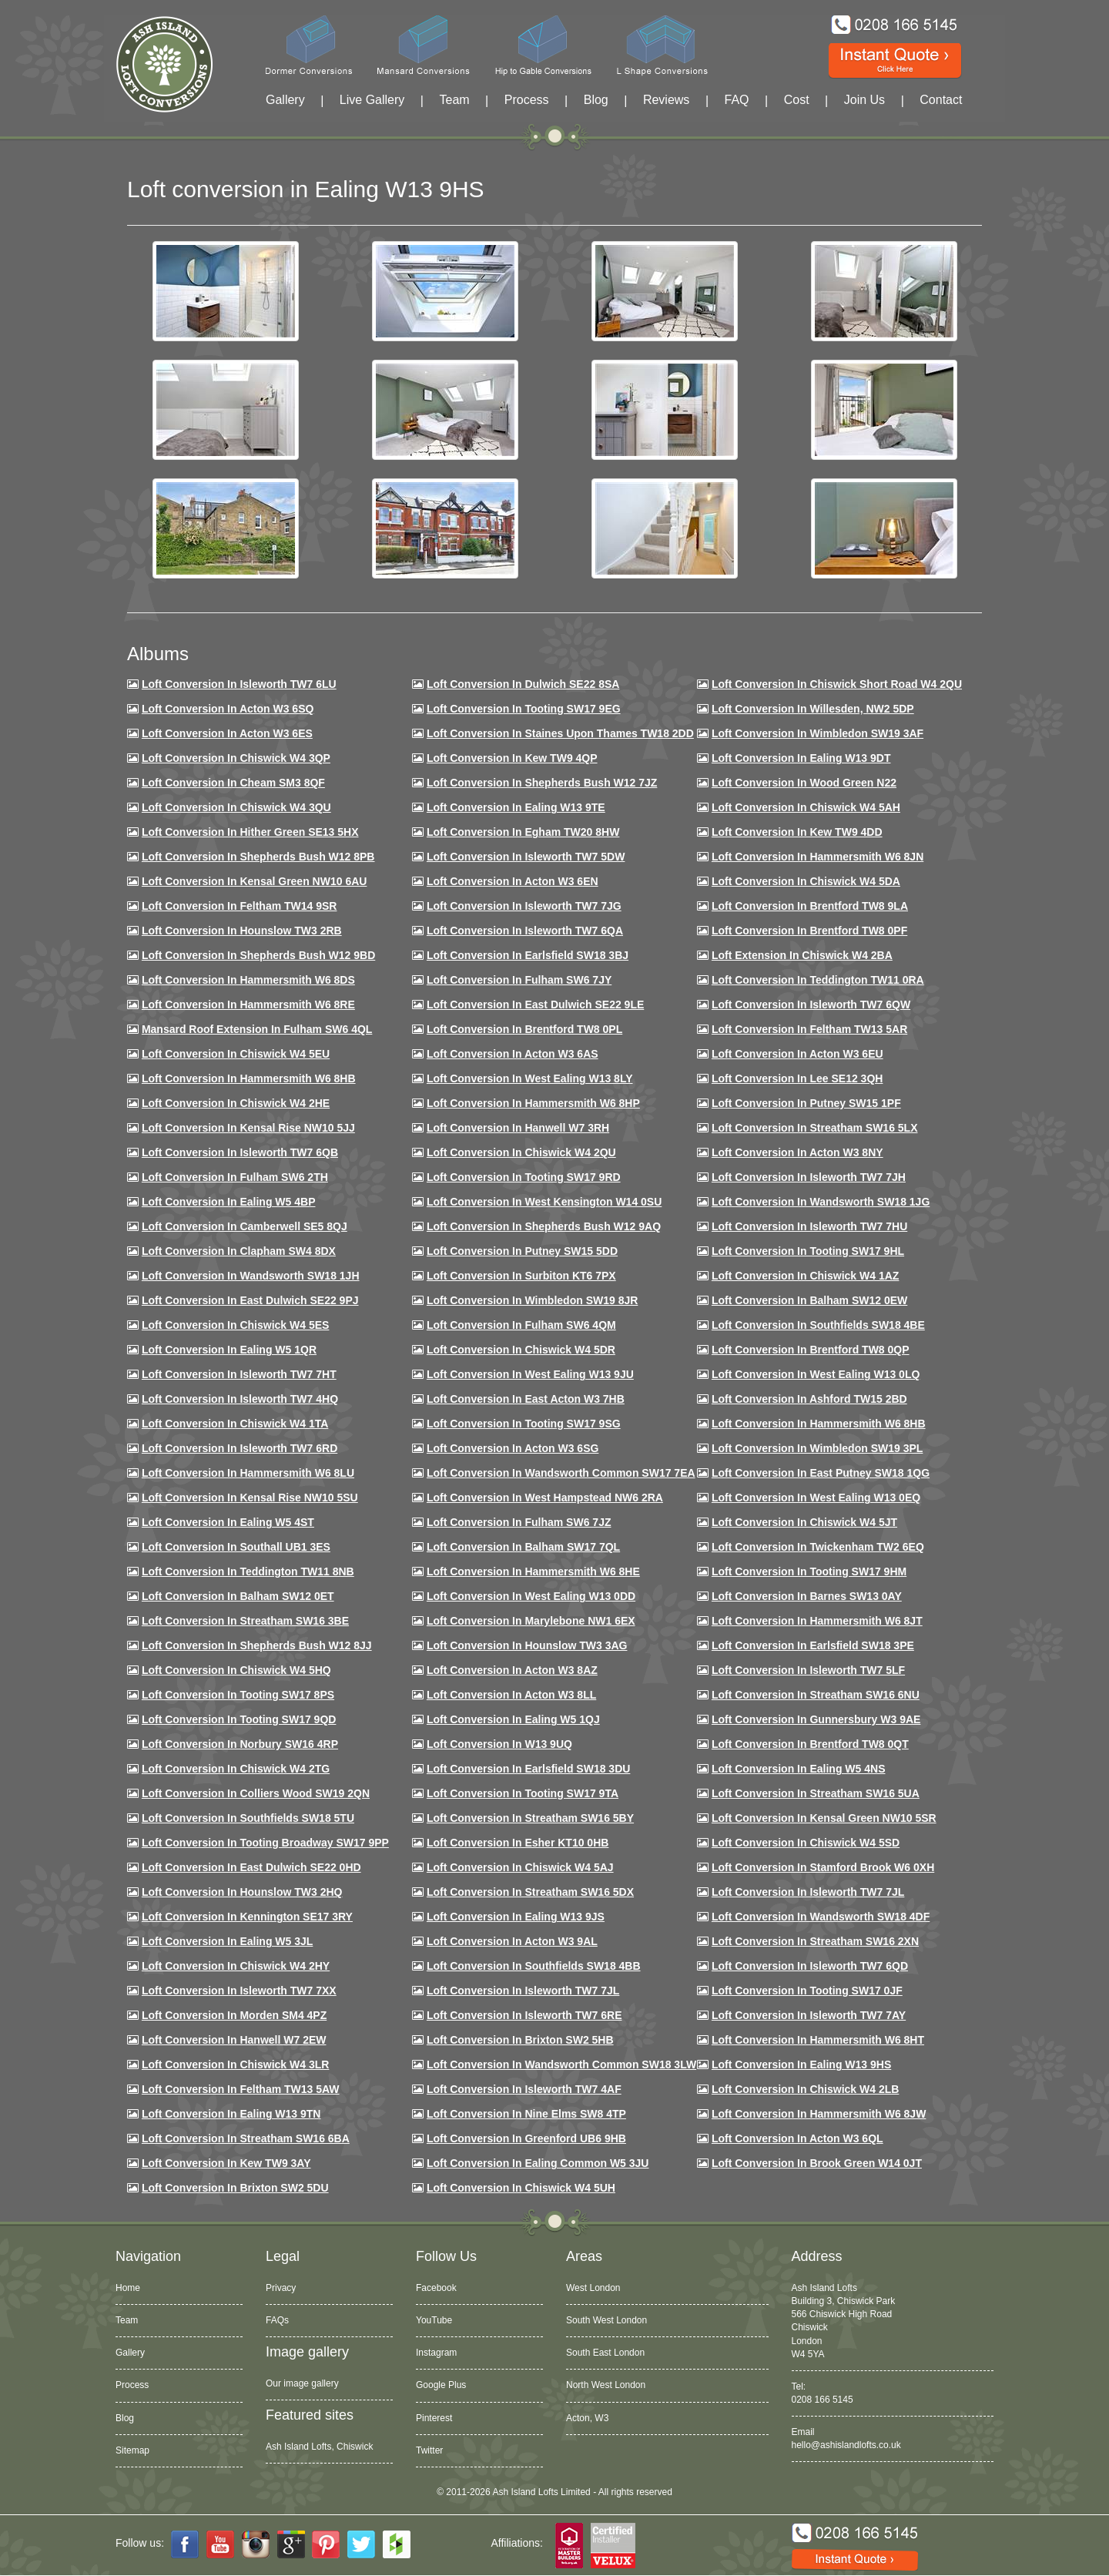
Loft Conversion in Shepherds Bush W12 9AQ (544, 1226)
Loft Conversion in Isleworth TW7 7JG (524, 906)
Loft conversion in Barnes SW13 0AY (807, 1596)
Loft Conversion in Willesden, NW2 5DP (813, 709)
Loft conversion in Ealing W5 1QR (229, 1349)
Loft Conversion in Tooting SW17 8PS (238, 1695)
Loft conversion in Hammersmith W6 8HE (533, 1571)
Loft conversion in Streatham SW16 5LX (815, 1128)
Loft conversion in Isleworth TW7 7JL (808, 1892)
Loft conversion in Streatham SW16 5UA (816, 1793)
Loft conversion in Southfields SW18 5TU (248, 1818)
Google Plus (441, 2385)
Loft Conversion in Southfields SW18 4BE (818, 1325)
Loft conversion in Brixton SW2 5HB (520, 2040)
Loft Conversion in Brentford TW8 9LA (810, 906)
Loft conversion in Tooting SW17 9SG (524, 1423)
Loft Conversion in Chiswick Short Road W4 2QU (837, 684)
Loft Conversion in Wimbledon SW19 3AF (817, 733)
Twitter (429, 2450)
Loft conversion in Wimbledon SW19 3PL (817, 1448)
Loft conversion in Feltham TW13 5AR (809, 1029)
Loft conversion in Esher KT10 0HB (517, 1842)
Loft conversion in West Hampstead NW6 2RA (545, 1497)
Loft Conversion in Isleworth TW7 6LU (239, 684)
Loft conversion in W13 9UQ (499, 1744)
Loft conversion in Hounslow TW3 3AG (527, 1645)
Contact (941, 99)
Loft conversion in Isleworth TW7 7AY (809, 2015)
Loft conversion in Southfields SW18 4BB (534, 1966)
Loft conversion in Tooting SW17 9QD (239, 1719)
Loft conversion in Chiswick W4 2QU (521, 1152)
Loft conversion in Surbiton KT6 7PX (521, 1276)
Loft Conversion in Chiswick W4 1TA (235, 1423)
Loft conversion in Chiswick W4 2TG (236, 1769)
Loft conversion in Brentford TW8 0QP (811, 1349)
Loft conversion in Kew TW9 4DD (797, 832)
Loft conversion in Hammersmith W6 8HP (533, 1103)
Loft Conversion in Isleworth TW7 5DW (526, 856)
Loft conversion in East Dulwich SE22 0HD (251, 1867)
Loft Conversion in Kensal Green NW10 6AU (254, 881)
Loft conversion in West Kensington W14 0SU (544, 1202)
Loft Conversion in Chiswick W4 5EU (236, 1054)
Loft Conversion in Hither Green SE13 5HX (250, 832)
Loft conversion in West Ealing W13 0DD (531, 1596)
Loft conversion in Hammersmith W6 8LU (248, 1473)
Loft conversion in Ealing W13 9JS (516, 1916)
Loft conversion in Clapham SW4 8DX (239, 1251)
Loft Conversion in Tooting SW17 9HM (809, 1571)
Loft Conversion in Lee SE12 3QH (797, 1078)
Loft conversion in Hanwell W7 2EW (234, 2040)
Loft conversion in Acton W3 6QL (797, 2138)
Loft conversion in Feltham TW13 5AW (241, 2089)
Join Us (864, 99)
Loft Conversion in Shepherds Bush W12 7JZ (542, 782)
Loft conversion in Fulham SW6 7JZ (519, 1522)
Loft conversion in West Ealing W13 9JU (530, 1374)
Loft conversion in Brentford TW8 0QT (810, 1744)
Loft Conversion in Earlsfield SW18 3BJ (527, 955)
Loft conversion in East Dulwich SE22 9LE (535, 1004)
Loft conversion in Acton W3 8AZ (512, 1670)
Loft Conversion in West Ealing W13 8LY (530, 1078)
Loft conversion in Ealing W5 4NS (799, 1769)
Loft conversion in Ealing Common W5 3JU (538, 2163)
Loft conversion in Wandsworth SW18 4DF (821, 1916)
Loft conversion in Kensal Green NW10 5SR (824, 1818)
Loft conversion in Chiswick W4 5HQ (236, 1670)
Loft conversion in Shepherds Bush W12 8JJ (257, 1645)
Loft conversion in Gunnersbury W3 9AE (816, 1719)
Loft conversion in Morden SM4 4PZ (234, 2015)
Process (526, 99)
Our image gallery (302, 2383)
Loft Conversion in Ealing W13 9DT (801, 758)
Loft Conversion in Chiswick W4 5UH (521, 2188)
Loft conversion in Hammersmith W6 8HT (818, 2040)
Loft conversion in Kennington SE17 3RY (247, 1916)
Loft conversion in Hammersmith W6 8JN (817, 856)
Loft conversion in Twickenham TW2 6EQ (818, 1547)
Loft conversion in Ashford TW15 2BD (809, 1399)
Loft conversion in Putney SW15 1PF (806, 1103)
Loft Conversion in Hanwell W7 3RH (518, 1128)
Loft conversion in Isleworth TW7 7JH (809, 1177)
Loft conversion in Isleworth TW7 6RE (524, 2015)
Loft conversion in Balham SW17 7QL (523, 1547)
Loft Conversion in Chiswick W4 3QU (236, 807)
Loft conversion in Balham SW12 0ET (238, 1596)
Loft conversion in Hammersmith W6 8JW (819, 2114)
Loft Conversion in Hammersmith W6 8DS (248, 980)
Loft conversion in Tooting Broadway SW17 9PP (265, 1842)
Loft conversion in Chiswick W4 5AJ (520, 1867)
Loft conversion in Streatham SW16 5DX (530, 1892)
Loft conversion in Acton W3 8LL (511, 1695)
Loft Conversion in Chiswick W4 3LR (235, 2064)
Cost (796, 99)
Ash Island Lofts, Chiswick (319, 2446)
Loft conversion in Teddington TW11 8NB (248, 1571)
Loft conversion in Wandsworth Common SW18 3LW (561, 2064)
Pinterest (434, 2418)
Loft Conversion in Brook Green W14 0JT (817, 2163)
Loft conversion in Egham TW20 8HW (523, 832)
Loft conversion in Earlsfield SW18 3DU (529, 1769)
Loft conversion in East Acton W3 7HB (526, 1399)
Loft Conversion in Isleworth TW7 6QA (525, 930)
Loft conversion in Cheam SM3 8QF (233, 782)
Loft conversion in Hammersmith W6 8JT (817, 1621)
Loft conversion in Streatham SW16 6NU (816, 1695)
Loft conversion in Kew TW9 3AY (226, 2163)
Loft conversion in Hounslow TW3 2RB (242, 930)
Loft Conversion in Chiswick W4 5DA (806, 881)
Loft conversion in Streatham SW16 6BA (246, 2138)
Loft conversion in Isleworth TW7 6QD (810, 1966)
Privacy (281, 2288)
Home (128, 2288)
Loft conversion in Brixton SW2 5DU (235, 2188)
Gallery (285, 99)
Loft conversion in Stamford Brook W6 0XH (823, 1867)
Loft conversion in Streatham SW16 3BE (245, 1621)
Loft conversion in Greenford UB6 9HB (526, 2138)
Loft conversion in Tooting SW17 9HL (808, 1251)
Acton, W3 (587, 2418)
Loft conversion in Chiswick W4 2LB (805, 2089)
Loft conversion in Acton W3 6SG (513, 1448)
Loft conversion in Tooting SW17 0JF (807, 1990)
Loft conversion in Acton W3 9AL (512, 1941)
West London (593, 2288)
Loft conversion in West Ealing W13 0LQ (816, 1374)
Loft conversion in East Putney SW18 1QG (821, 1473)
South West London (606, 2320)
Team (454, 99)
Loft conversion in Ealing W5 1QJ (513, 1719)
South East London (605, 2352)
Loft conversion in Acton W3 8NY (797, 1152)
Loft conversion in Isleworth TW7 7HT (239, 1374)
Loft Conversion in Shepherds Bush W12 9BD (258, 955)
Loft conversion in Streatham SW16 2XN (815, 1941)
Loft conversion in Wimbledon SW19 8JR (532, 1300)
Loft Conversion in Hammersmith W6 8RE (248, 1004)
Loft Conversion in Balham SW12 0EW (809, 1300)
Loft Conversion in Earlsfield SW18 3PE (813, 1645)
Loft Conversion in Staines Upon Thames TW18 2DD (560, 733)
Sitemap (132, 2450)
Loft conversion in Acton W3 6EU (797, 1054)
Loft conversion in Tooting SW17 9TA (522, 1793)
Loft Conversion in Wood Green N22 (804, 782)
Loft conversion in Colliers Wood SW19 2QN (256, 1793)
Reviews (666, 99)
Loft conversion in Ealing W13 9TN (231, 2114)
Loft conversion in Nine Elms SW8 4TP (526, 2114)
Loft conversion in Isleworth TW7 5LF (808, 1670)
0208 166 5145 (822, 2399)
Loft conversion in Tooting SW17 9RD (524, 1177)
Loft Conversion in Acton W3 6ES (227, 733)
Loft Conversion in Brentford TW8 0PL (524, 1029)
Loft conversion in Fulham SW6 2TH (235, 1177)
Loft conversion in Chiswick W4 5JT (804, 1522)
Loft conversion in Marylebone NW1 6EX (531, 1621)
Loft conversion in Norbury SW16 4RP (240, 1744)
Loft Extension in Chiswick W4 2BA (802, 955)
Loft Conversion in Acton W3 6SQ (228, 709)
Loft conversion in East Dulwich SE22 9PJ (250, 1300)
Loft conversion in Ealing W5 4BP (229, 1202)
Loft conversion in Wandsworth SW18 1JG (821, 1202)
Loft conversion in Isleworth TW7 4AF (524, 2089)
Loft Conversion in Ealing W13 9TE (516, 807)
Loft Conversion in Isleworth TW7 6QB (240, 1152)
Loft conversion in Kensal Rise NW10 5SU (250, 1497)
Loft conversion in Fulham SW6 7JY (519, 980)
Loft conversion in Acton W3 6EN (512, 881)
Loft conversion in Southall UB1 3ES (236, 1547)
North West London (605, 2385)
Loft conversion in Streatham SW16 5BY (530, 1818)
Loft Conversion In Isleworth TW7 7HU (809, 1226)
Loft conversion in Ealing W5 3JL (227, 1941)
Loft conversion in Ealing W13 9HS (801, 2064)
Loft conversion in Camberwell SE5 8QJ (244, 1226)
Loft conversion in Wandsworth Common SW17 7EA (561, 1473)
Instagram (436, 2352)
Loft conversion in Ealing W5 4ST (228, 1522)
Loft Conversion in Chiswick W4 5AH (806, 807)
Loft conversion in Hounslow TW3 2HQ (242, 1892)
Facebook (436, 2288)
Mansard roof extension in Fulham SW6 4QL (257, 1029)
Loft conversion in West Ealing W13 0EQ (816, 1497)
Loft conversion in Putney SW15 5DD (522, 1251)
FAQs (277, 2320)
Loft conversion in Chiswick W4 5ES (235, 1325)
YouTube (434, 2320)
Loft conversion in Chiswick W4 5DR (521, 1349)
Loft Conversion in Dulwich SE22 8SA (523, 684)
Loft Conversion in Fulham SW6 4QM (521, 1325)
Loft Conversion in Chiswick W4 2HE (236, 1103)
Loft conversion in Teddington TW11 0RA (818, 980)
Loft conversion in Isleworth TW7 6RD (239, 1448)
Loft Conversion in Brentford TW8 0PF (809, 930)
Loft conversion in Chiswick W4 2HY (236, 1966)
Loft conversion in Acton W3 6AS (512, 1054)
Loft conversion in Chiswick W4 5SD (806, 1842)
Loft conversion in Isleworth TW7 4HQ (240, 1399)
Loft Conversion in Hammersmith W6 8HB (249, 1078)
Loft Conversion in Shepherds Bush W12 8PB (258, 856)
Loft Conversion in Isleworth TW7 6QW (811, 1004)
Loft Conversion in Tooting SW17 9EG (524, 709)
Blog (596, 99)
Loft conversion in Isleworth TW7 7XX (239, 1990)
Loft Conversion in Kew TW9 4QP (512, 758)
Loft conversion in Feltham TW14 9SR (239, 906)
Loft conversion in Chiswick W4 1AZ (805, 1276)
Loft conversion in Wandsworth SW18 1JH (251, 1276)
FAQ (737, 99)
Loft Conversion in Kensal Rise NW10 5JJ (248, 1128)
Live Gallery (372, 99)
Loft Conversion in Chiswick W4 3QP (236, 758)
